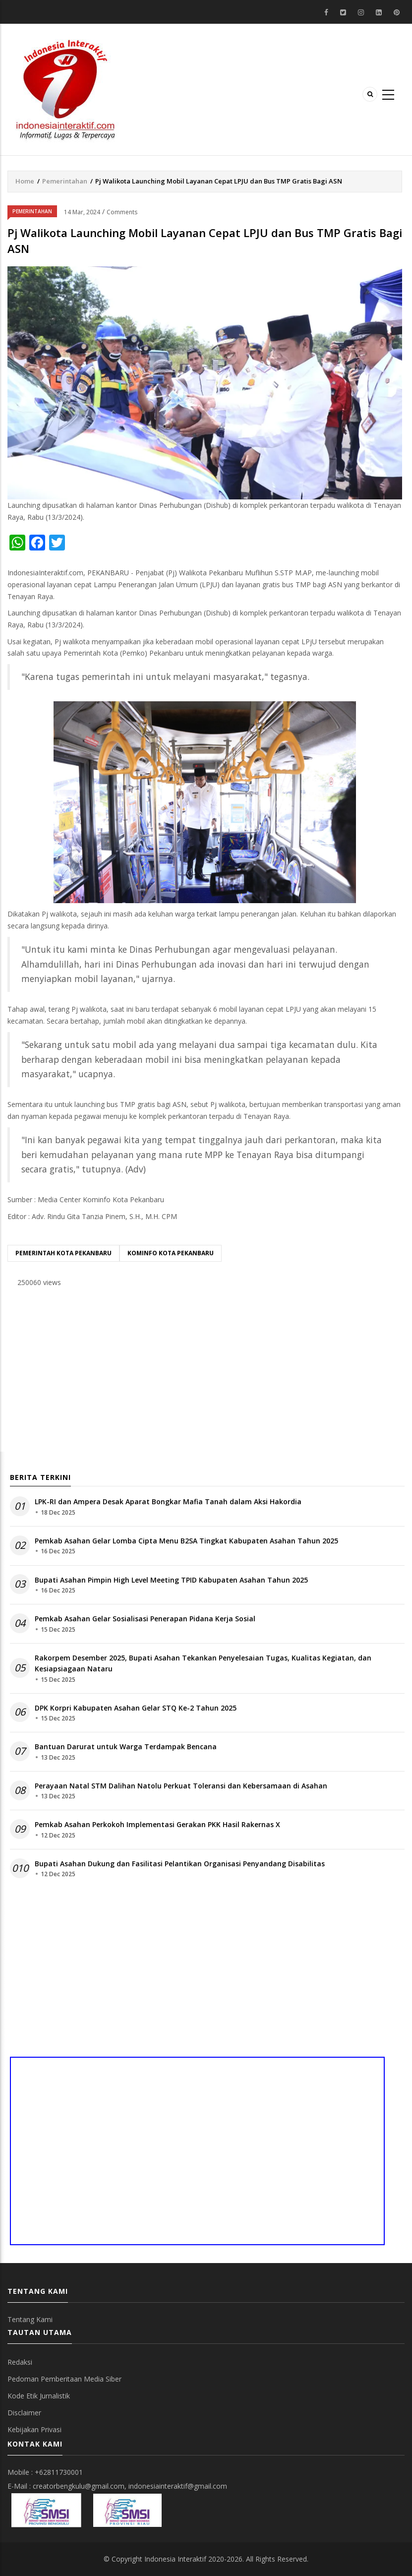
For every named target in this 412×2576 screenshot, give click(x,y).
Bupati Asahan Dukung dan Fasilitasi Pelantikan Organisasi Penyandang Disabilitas (180, 1863)
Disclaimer (24, 2412)
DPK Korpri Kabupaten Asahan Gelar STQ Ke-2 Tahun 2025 (135, 1708)
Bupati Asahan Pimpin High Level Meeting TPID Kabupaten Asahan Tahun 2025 (171, 1580)
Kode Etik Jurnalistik (38, 2395)
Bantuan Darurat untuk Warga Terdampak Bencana (126, 1746)
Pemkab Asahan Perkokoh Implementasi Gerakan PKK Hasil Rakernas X (157, 1824)
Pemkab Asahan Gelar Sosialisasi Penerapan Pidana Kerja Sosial (145, 1618)
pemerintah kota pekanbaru (63, 1253)
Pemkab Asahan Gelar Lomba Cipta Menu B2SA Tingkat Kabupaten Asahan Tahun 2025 (186, 1540)
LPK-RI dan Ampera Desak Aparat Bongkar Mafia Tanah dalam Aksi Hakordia (168, 1501)
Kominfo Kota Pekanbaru (170, 1253)
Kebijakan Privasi (34, 2429)
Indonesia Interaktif (175, 2559)
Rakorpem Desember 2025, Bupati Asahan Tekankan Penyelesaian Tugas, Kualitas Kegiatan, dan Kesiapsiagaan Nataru (203, 1663)
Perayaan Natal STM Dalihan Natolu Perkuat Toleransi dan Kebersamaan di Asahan (181, 1785)
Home (24, 181)
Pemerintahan (64, 181)
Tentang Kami (30, 2319)
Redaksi (19, 2362)
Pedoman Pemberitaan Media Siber (64, 2379)
